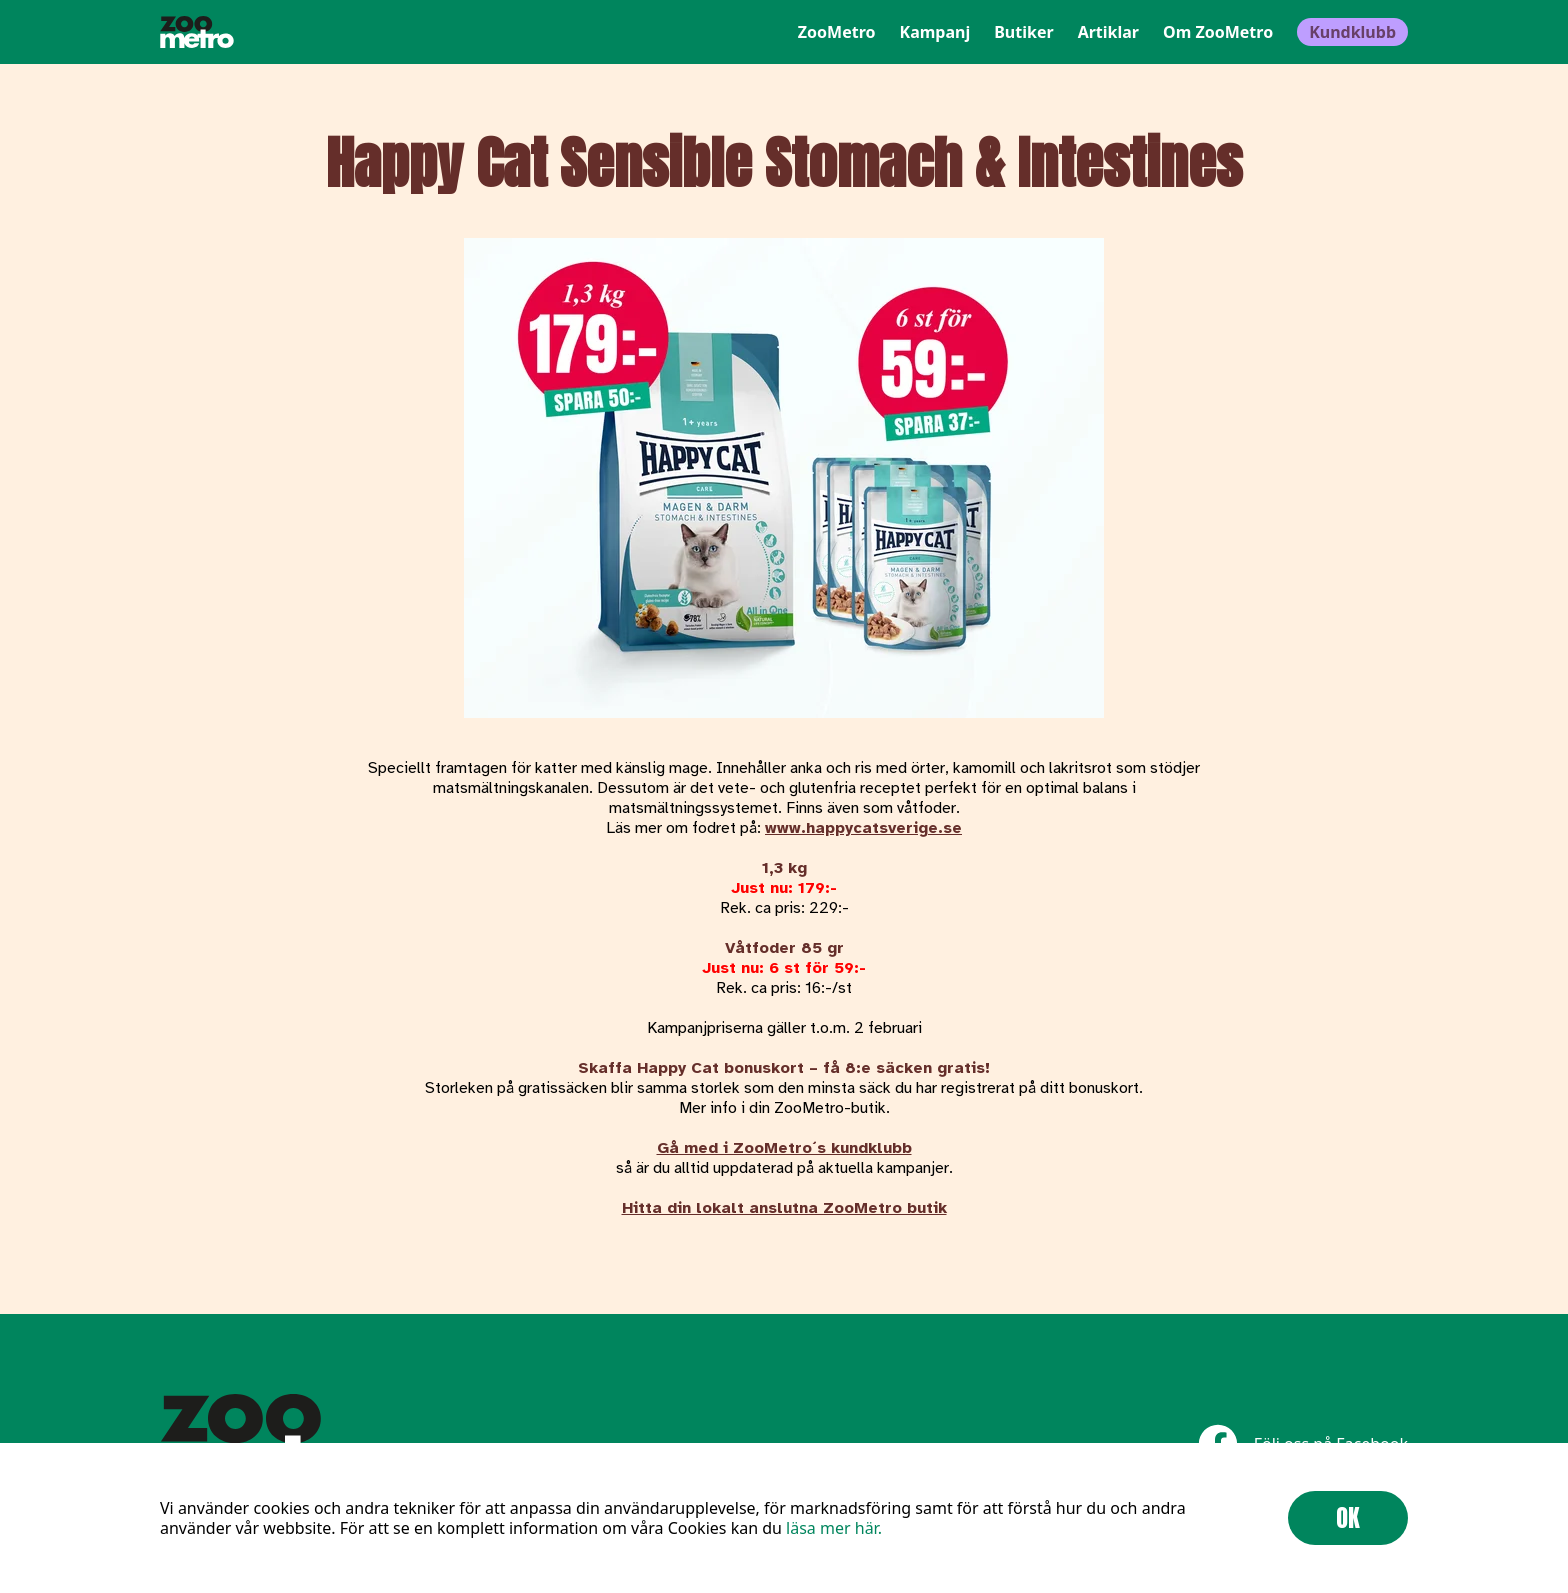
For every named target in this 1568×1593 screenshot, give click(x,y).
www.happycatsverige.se (863, 828)
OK (1348, 1518)
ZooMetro (837, 32)
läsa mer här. (834, 1528)
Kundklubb (1352, 32)
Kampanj (935, 32)
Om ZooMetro (1218, 32)
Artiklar (1108, 32)
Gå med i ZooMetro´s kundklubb (784, 1148)
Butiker (1023, 32)
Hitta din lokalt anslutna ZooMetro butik (784, 1208)
